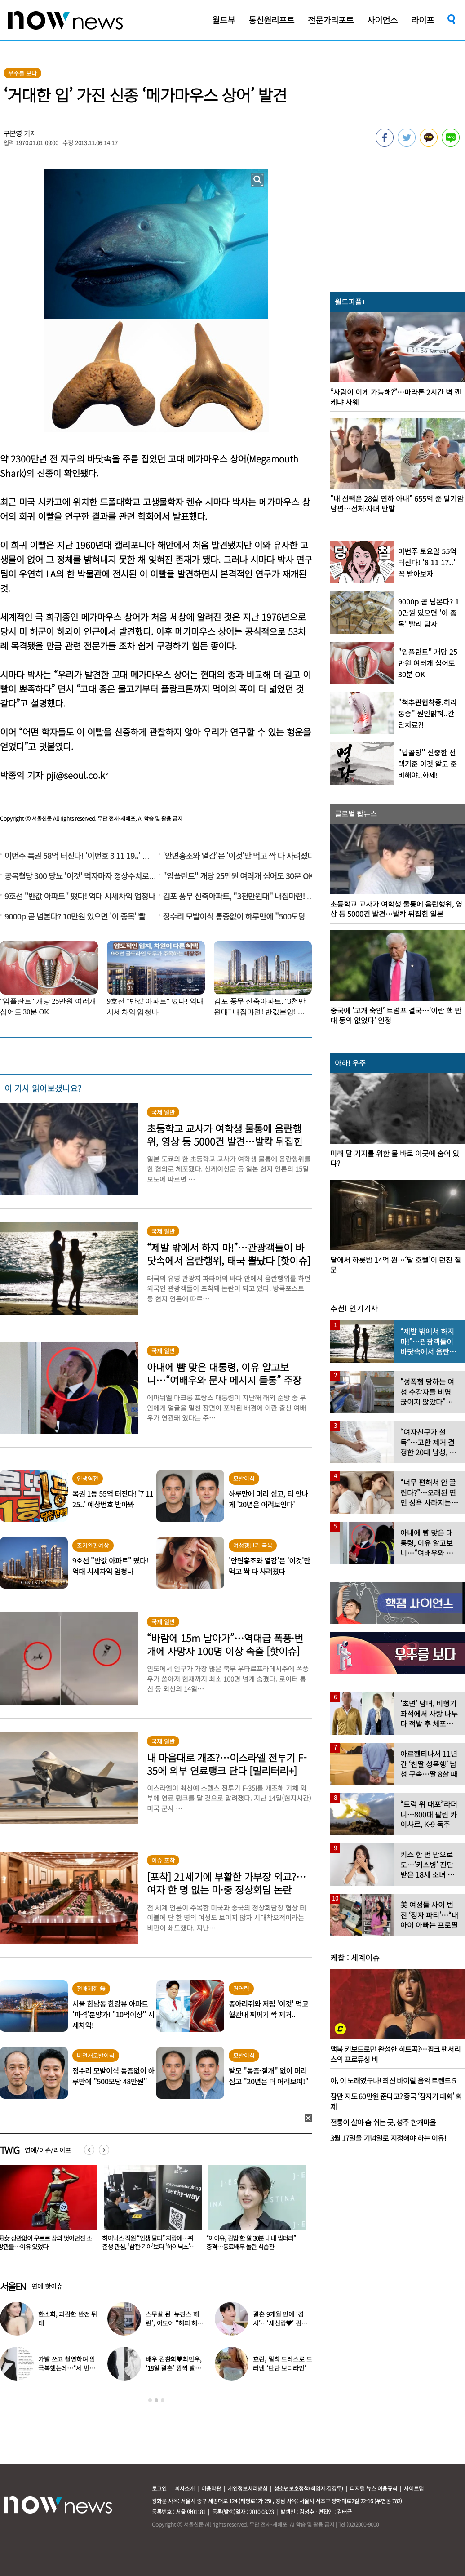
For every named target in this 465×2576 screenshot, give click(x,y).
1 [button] (150, 2400)
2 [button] (156, 2400)
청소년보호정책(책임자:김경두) (308, 2488)
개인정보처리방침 (247, 2488)
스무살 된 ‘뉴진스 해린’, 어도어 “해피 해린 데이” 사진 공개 (174, 2323)
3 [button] (162, 2400)
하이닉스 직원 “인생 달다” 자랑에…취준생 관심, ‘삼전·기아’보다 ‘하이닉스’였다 (252, 2247)
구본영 (13, 133)
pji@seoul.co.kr (77, 775)
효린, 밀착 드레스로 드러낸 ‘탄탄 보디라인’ (282, 2363)
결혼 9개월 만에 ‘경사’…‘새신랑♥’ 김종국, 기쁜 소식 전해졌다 (282, 2323)
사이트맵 (414, 2488)
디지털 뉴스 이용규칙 (373, 2488)
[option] (149, 2210)
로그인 (159, 2488)
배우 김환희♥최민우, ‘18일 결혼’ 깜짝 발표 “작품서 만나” (173, 2367)
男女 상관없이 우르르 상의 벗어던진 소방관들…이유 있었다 (149, 2242)
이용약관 (211, 2488)
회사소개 (185, 2488)
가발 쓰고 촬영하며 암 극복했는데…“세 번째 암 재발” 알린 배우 (66, 2367)
